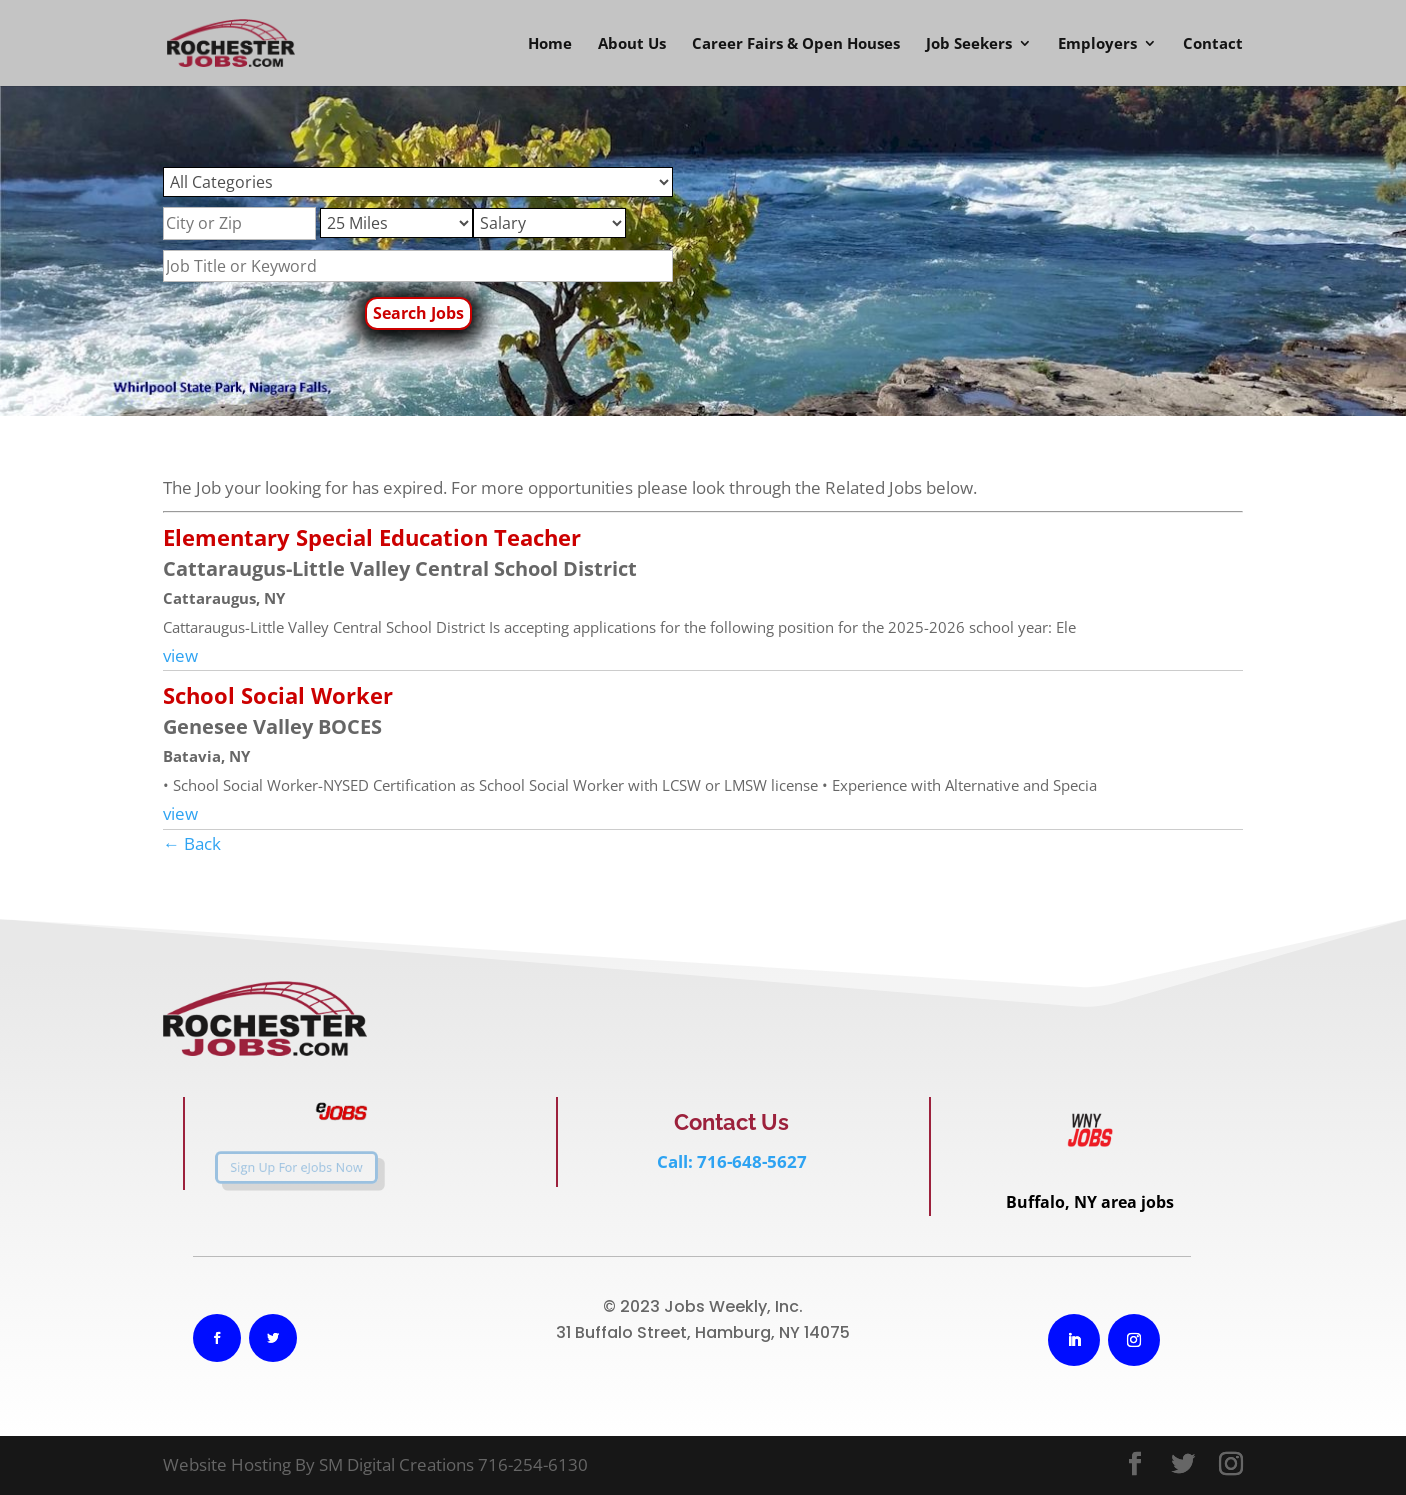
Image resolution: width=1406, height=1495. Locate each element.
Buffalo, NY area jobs (1090, 1202)
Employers (1097, 44)
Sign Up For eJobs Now (280, 1167)
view (180, 655)
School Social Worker (278, 695)
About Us (632, 44)
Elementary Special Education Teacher (372, 537)
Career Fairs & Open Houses (796, 44)
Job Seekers (969, 44)
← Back (192, 843)
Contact (1213, 44)
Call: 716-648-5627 (732, 1161)
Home (550, 44)
